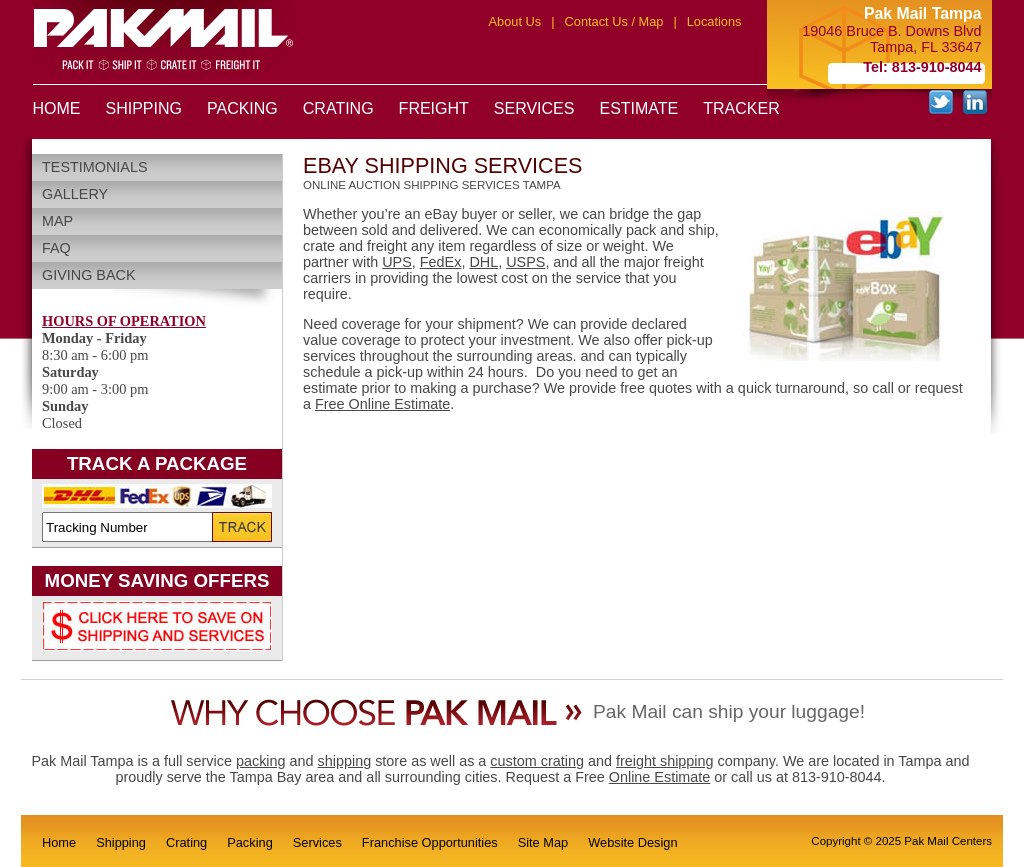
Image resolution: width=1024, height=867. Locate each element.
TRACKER (741, 108)
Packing (250, 842)
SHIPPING (144, 108)
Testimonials (95, 167)
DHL (483, 262)
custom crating (537, 761)
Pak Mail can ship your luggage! (729, 711)
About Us (515, 21)
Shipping (121, 842)
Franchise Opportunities (430, 842)
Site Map (543, 842)
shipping (345, 761)
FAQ (56, 248)
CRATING (338, 108)
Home (59, 842)
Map (57, 221)
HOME (57, 108)
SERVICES (534, 108)
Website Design (632, 842)
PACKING (242, 108)
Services (317, 842)
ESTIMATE (638, 108)
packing (261, 761)
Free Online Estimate (382, 404)
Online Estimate (660, 777)
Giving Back (89, 275)
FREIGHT (434, 108)
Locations (714, 21)
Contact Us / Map (614, 21)
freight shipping (665, 761)
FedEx (441, 262)
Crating (186, 842)
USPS (525, 262)
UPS (397, 262)
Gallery (75, 194)
